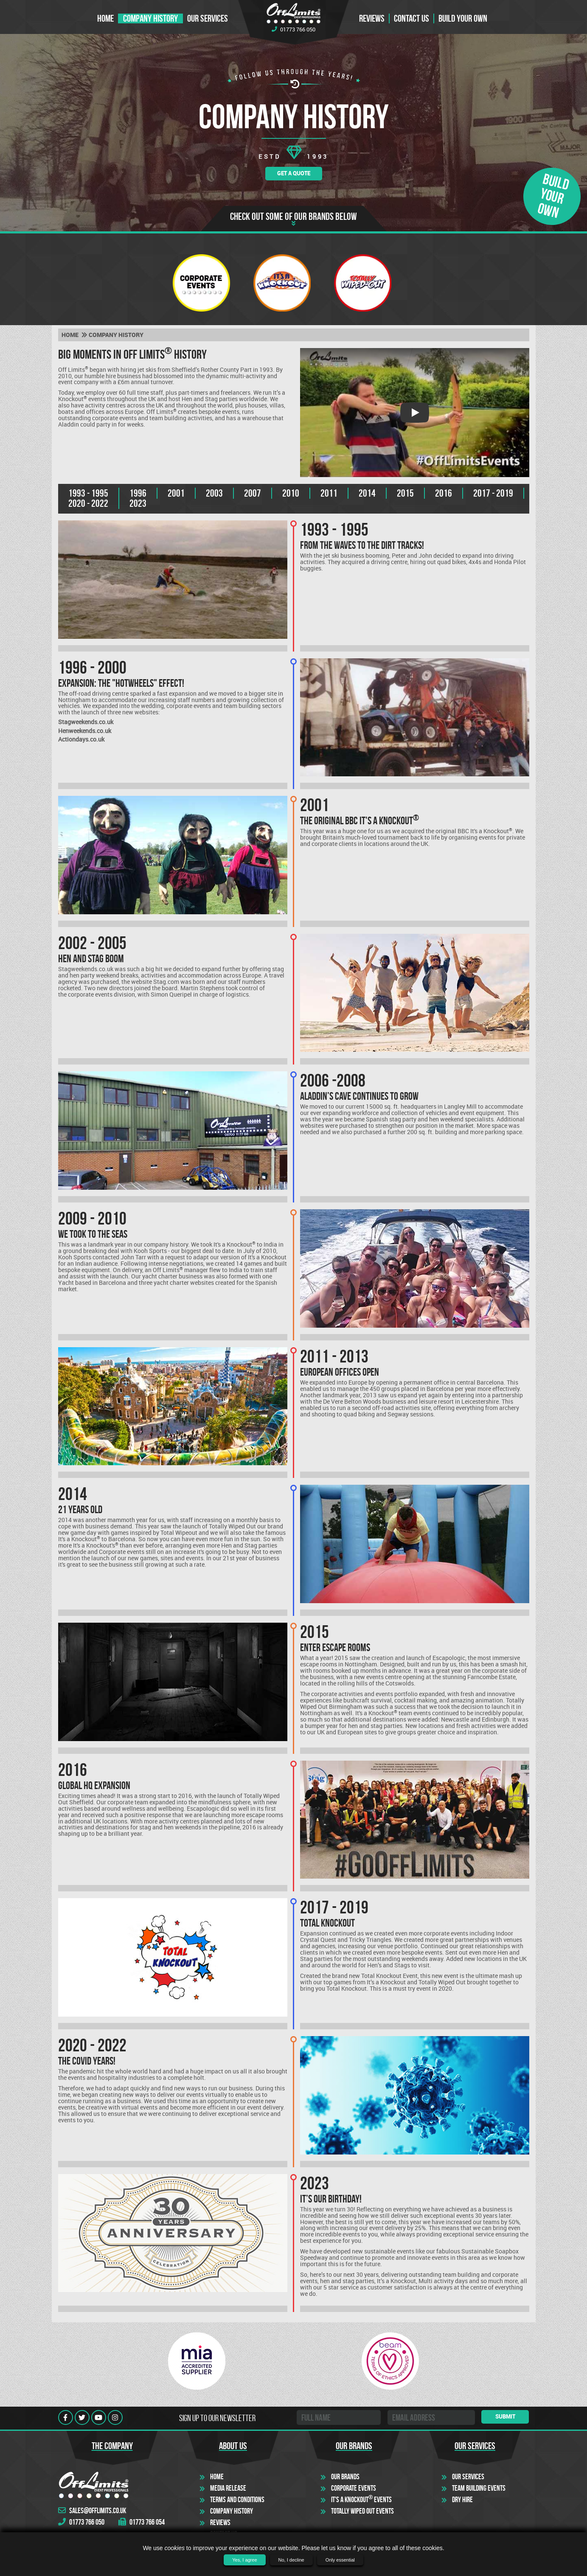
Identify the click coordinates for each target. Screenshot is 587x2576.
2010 (290, 493)
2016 (443, 493)
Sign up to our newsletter (217, 2418)
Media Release (228, 2488)
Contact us (411, 18)
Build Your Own (462, 18)
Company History (150, 18)
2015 (405, 493)
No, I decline (291, 2559)
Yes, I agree (244, 2559)
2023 (137, 503)
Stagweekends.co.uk (85, 722)
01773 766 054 (141, 2522)
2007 (252, 493)
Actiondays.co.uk (81, 739)
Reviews (372, 18)
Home (105, 18)
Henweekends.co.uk (84, 731)
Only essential (340, 2559)
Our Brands (345, 2476)
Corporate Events (353, 2488)
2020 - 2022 (88, 503)
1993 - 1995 (88, 493)
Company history (116, 335)
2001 (176, 493)
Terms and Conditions (237, 2499)
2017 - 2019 (493, 493)
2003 (214, 493)
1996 (137, 493)
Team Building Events (479, 2488)
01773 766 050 (293, 29)
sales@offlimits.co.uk (92, 2511)
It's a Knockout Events (361, 2499)
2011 (328, 493)
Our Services (207, 18)
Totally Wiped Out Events (362, 2511)
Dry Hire (462, 2499)
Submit (505, 2416)
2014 (367, 493)
